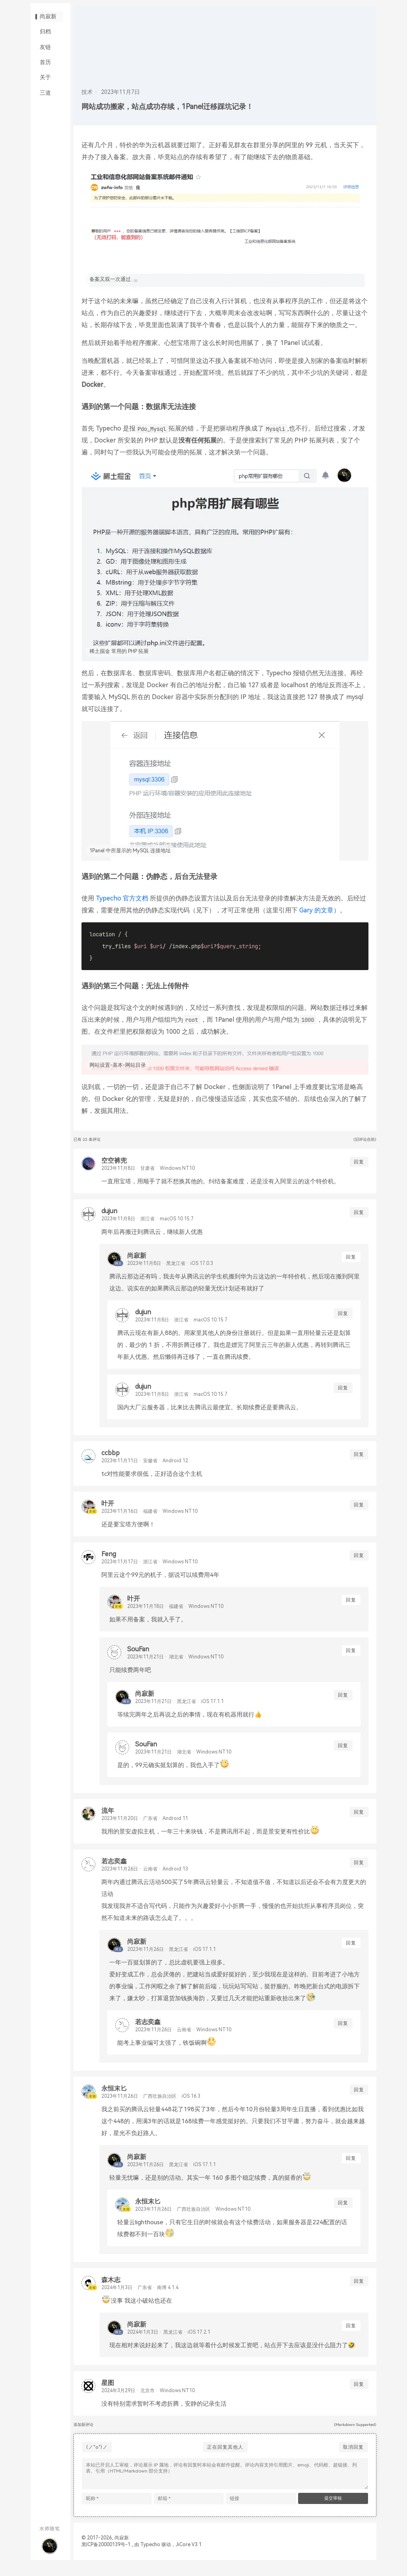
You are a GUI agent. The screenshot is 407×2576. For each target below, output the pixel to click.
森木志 (113, 2288)
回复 (359, 1170)
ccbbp (113, 1461)
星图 (110, 2391)
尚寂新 (49, 23)
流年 (110, 1819)
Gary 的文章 (325, 919)
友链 (46, 61)
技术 (89, 92)
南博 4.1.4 (170, 2296)
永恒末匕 (117, 2097)
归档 (46, 42)
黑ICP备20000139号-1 (108, 2554)
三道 (46, 118)
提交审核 (333, 2508)
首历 (46, 80)
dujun (112, 1219)
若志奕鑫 (117, 1869)
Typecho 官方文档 (125, 907)
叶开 (110, 1512)
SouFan (141, 1657)
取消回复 (353, 2455)
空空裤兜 (117, 1169)
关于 (46, 99)
